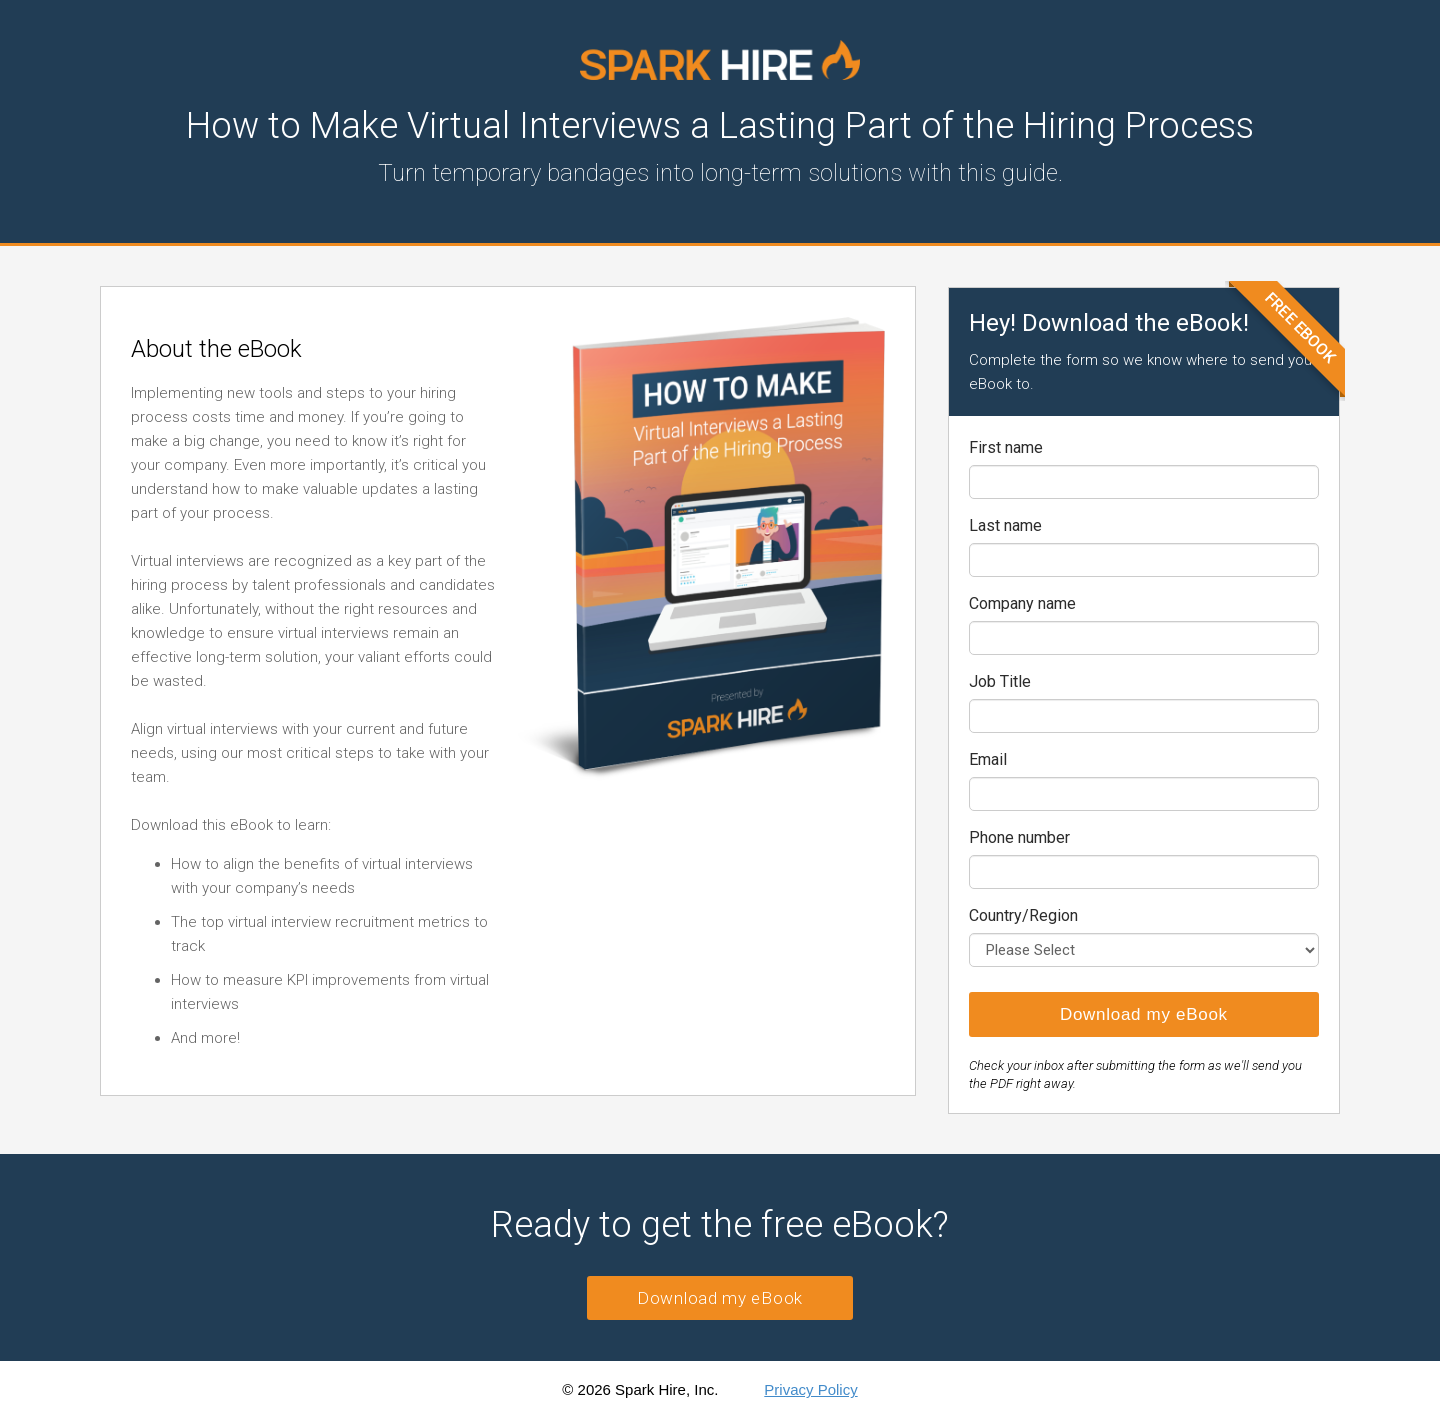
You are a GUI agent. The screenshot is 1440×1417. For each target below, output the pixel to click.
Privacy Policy (810, 1389)
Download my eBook (720, 1298)
